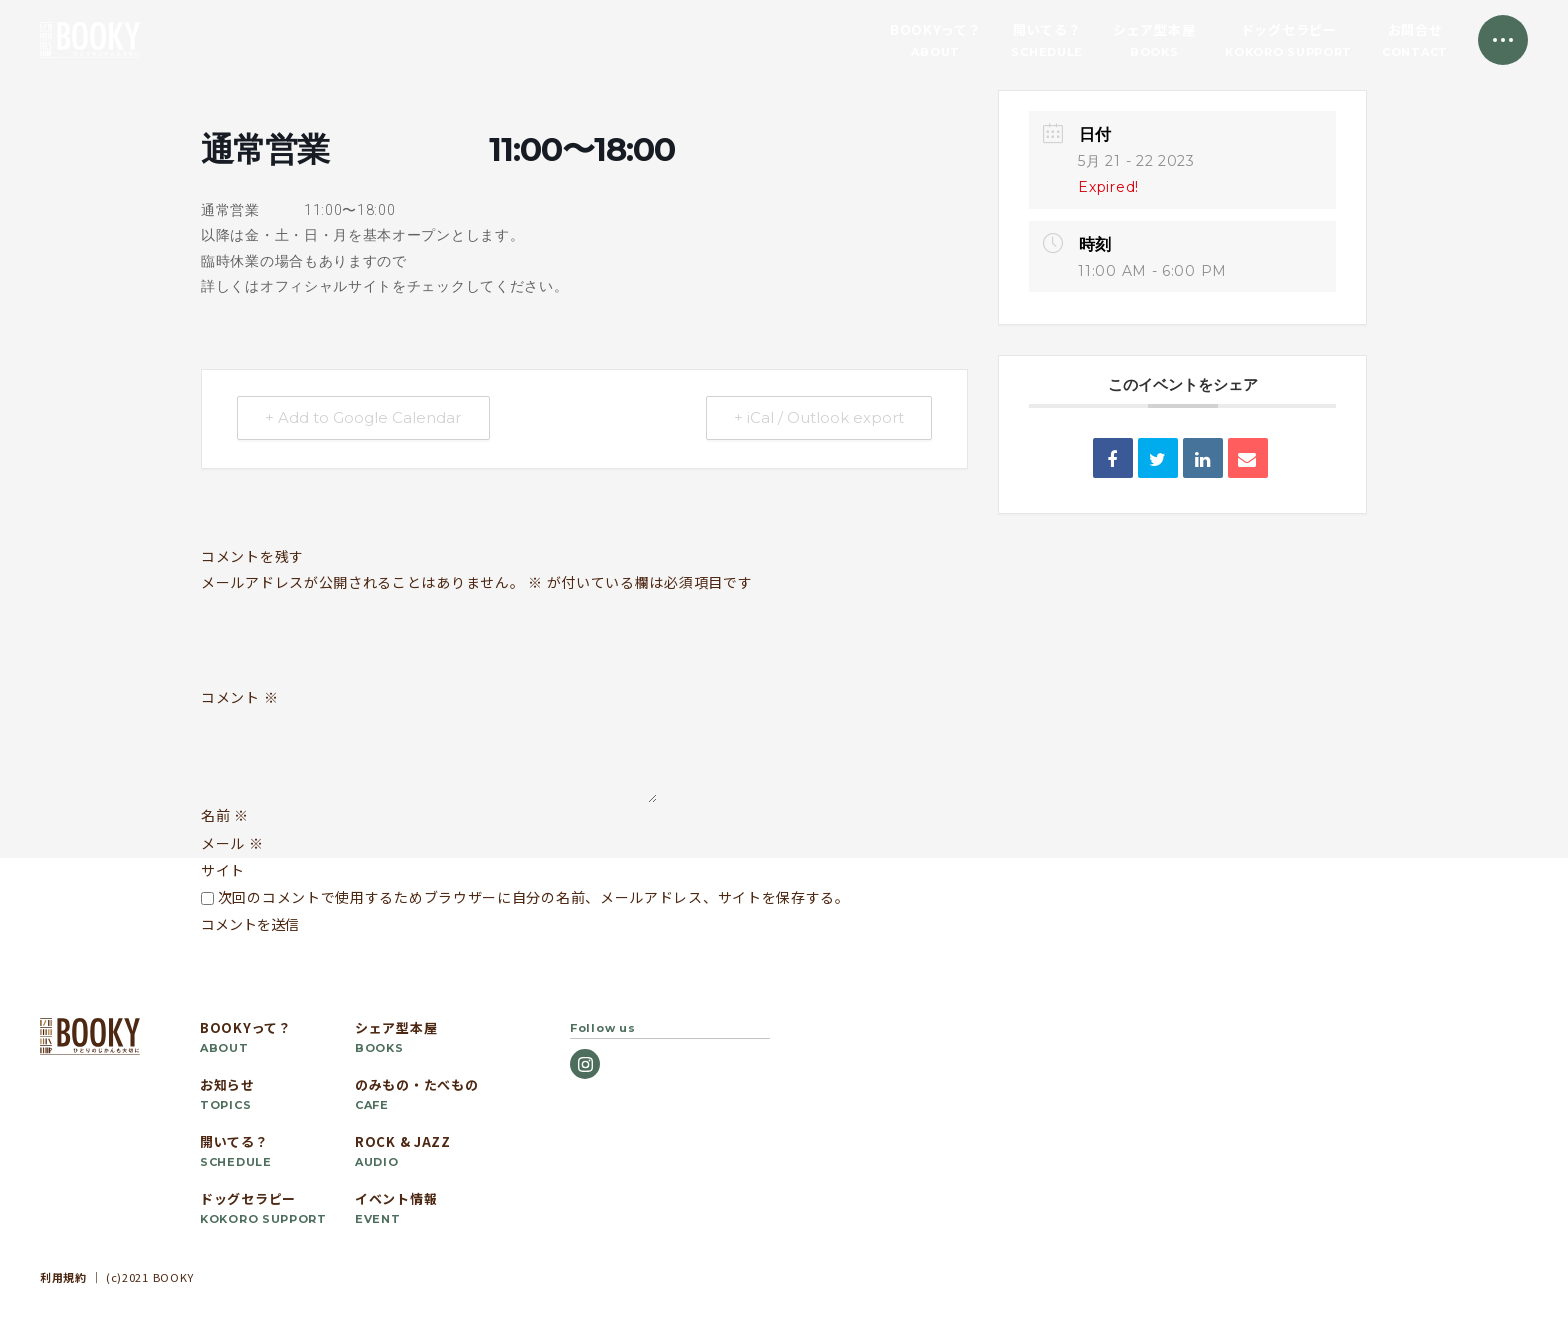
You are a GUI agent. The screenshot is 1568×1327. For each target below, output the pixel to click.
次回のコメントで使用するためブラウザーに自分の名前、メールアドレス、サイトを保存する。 (534, 897)
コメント (239, 698)
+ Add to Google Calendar (364, 418)
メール (232, 843)
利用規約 (63, 1277)
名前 (225, 815)
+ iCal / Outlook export (818, 418)
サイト (223, 870)
